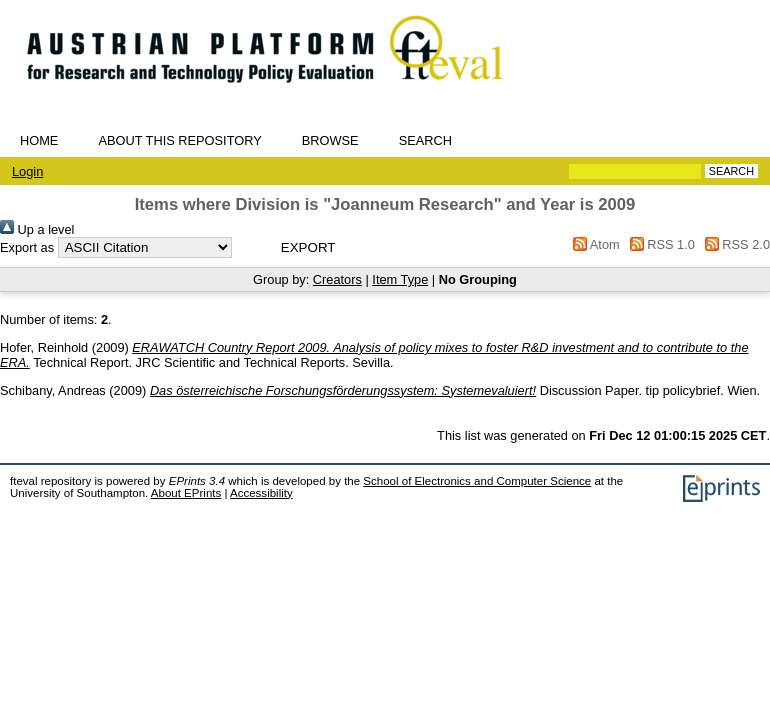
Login (27, 171)
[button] (308, 247)
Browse (330, 140)
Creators (337, 279)
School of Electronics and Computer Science (477, 481)
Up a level (37, 229)
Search (425, 140)
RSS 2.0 (734, 244)
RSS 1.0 (659, 244)
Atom (593, 244)
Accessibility (261, 493)
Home (39, 140)
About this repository (179, 140)
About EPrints (186, 493)
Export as (27, 247)
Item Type (400, 279)
